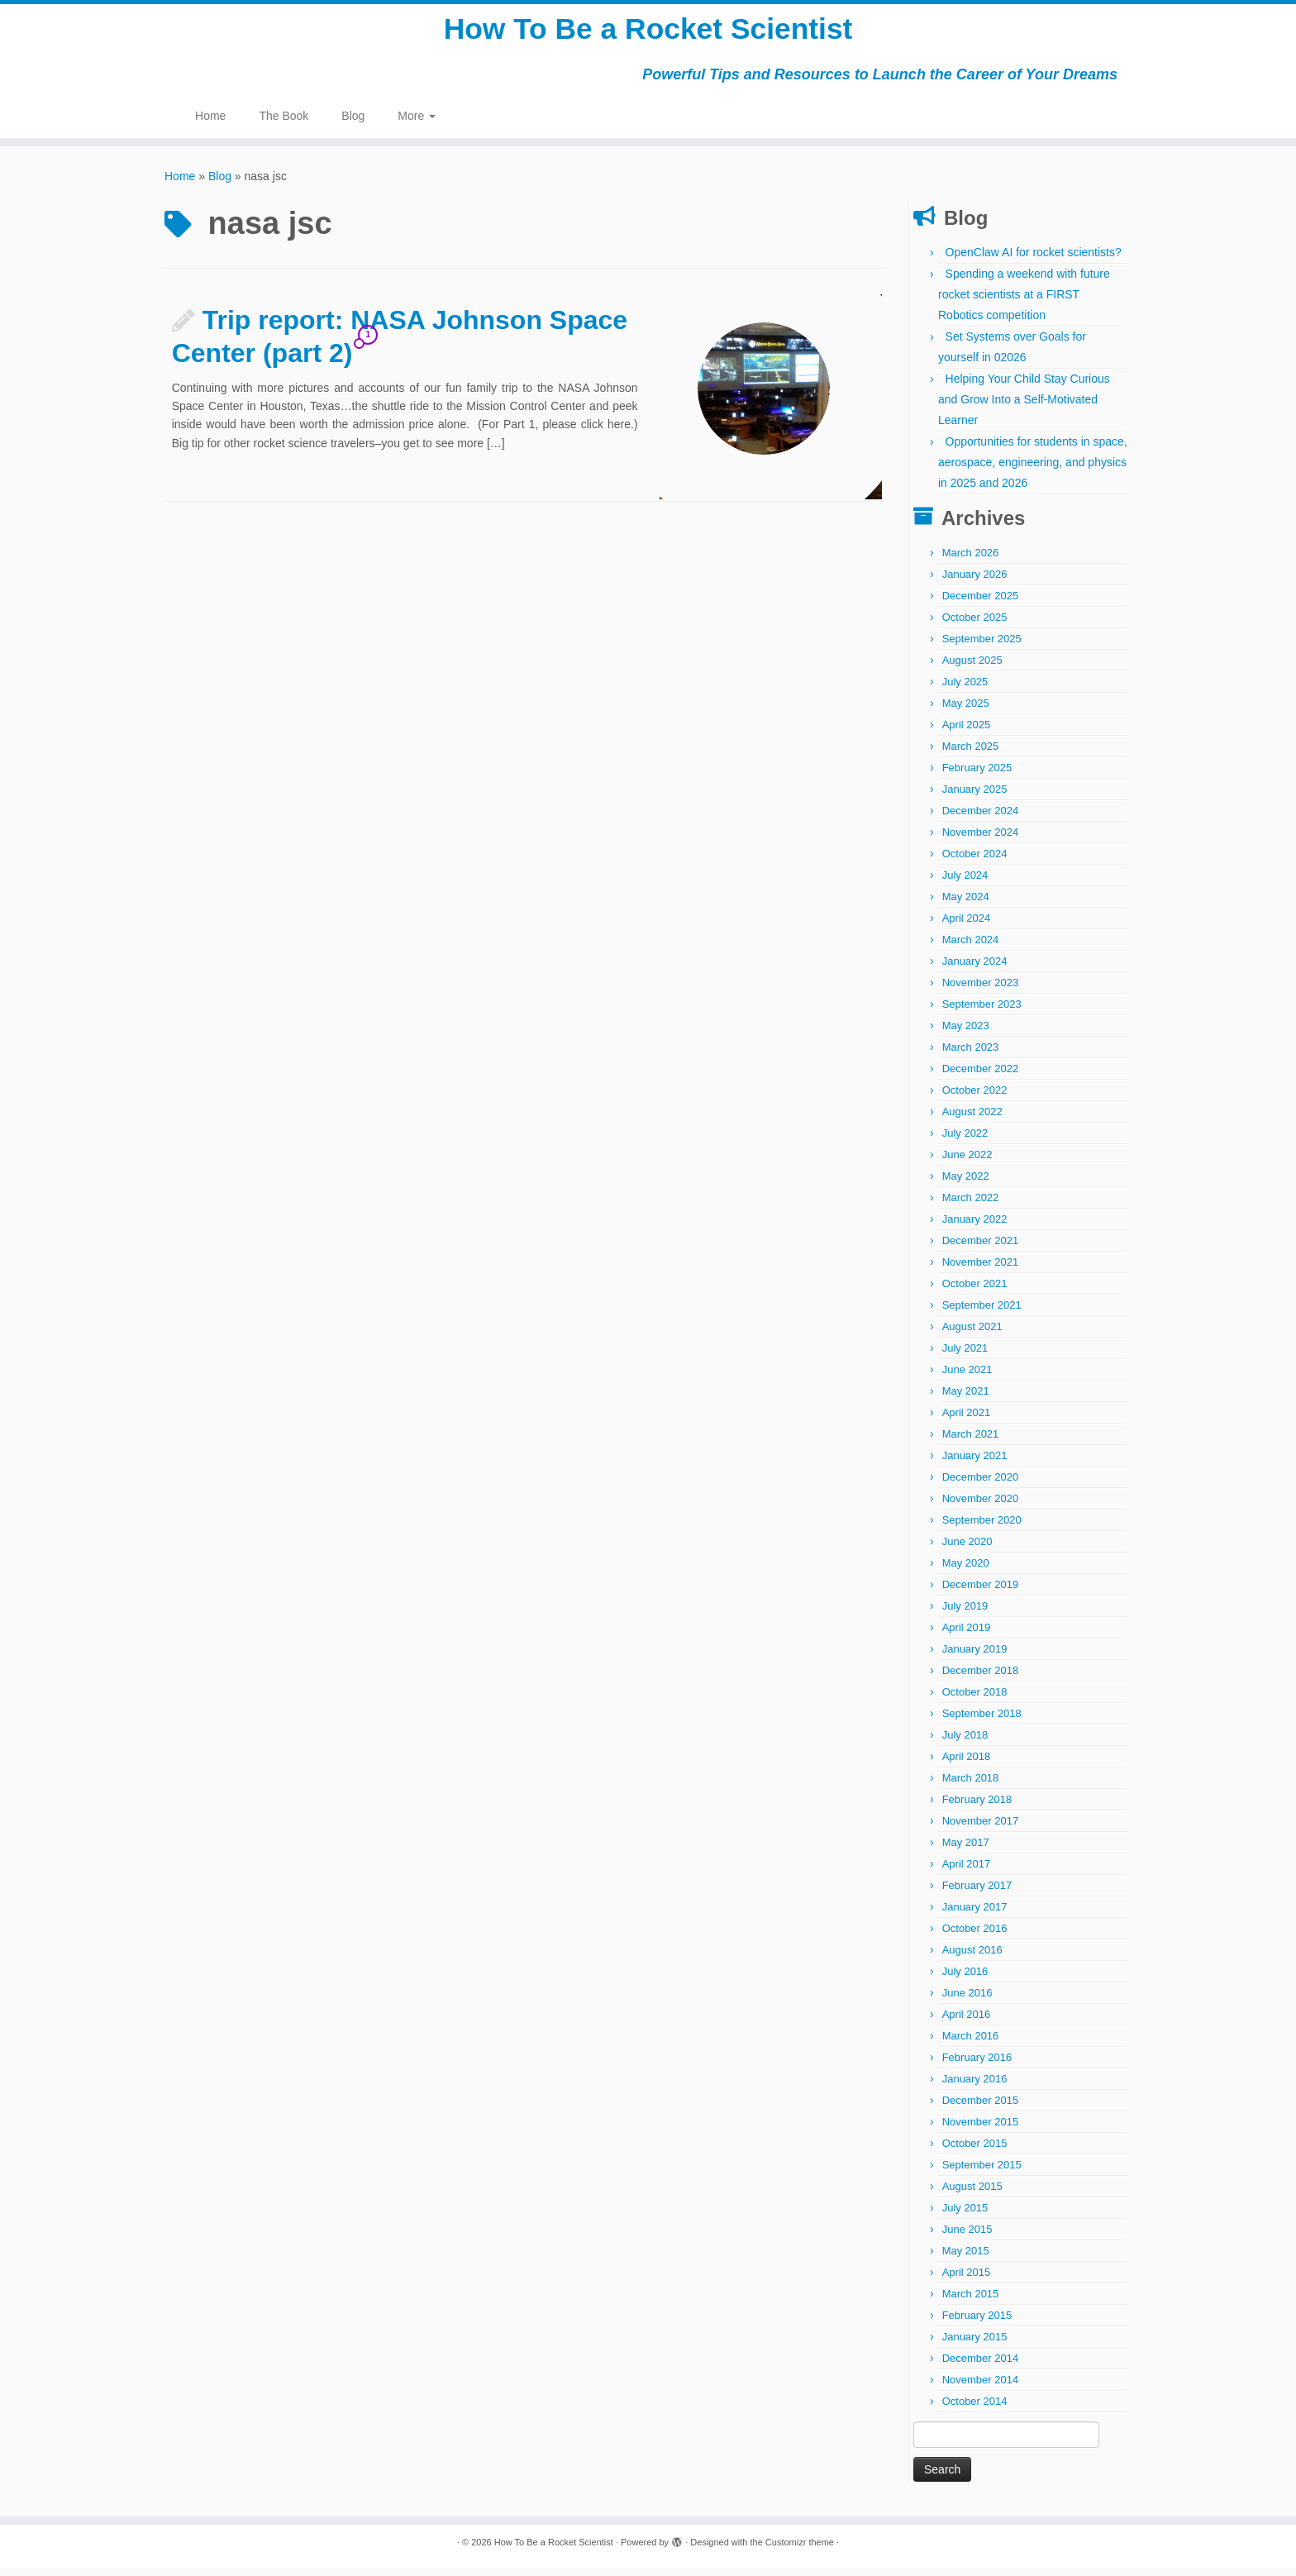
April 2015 (966, 2280)
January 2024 (975, 969)
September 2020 (982, 1528)
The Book (283, 124)
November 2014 (980, 2388)
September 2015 (982, 2173)
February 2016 (977, 2065)
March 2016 (970, 2044)
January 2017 (975, 1915)
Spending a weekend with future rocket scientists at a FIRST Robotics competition (1024, 302)
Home (210, 124)
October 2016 (975, 1936)
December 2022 (980, 1077)
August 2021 (972, 1335)
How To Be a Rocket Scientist (648, 33)
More (417, 124)
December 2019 (980, 1592)
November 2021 (980, 1270)
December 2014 (980, 2366)
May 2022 (965, 1184)
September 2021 (982, 1313)
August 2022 (972, 1120)
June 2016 (967, 2001)
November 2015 (980, 2130)
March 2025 (970, 754)
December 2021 (980, 1249)
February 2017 (977, 1893)
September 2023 (982, 1012)
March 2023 (970, 1055)
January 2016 (975, 2087)
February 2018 (977, 1807)
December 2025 (980, 604)
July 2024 (965, 883)
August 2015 (972, 2194)
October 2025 (975, 625)
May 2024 (965, 905)
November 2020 (980, 1506)
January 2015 (975, 2345)
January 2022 (975, 1227)
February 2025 (977, 776)
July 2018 (965, 1743)
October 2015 (975, 2151)
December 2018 (980, 1678)
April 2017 (966, 1872)
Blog (352, 124)
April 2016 (966, 2022)
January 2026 (975, 582)
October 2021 (975, 1292)
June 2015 (967, 2237)
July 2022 (965, 1141)
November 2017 (980, 1829)
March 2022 (970, 1206)
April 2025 (966, 733)
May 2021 (965, 1399)
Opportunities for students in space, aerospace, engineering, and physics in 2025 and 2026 (1032, 470)
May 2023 (965, 1034)
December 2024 (980, 819)
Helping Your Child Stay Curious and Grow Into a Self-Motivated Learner (1024, 407)
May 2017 (965, 1850)
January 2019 (975, 1657)
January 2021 (975, 1463)
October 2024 (975, 862)
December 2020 (980, 1485)
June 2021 (967, 1377)
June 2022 (967, 1163)
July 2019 (965, 1614)
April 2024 (966, 926)
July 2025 (965, 690)
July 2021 (965, 1356)
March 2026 (970, 561)
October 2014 (975, 2409)
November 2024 (980, 840)
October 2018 (975, 1700)
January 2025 (975, 797)
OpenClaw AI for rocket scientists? (1034, 260)
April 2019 (966, 1635)
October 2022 (975, 1098)
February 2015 (977, 2323)
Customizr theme (799, 2550)
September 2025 (982, 647)
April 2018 (966, 1764)
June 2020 (967, 1549)
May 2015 (965, 2259)
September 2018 (982, 1721)
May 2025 (965, 711)
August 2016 (972, 1958)
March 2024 (970, 948)
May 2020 (965, 1571)
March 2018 (970, 1786)
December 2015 (980, 2108)
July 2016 (965, 1979)
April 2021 (966, 1420)
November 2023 (980, 991)
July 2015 (965, 2216)
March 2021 (970, 1442)
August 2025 (972, 668)
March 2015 (970, 2302)
